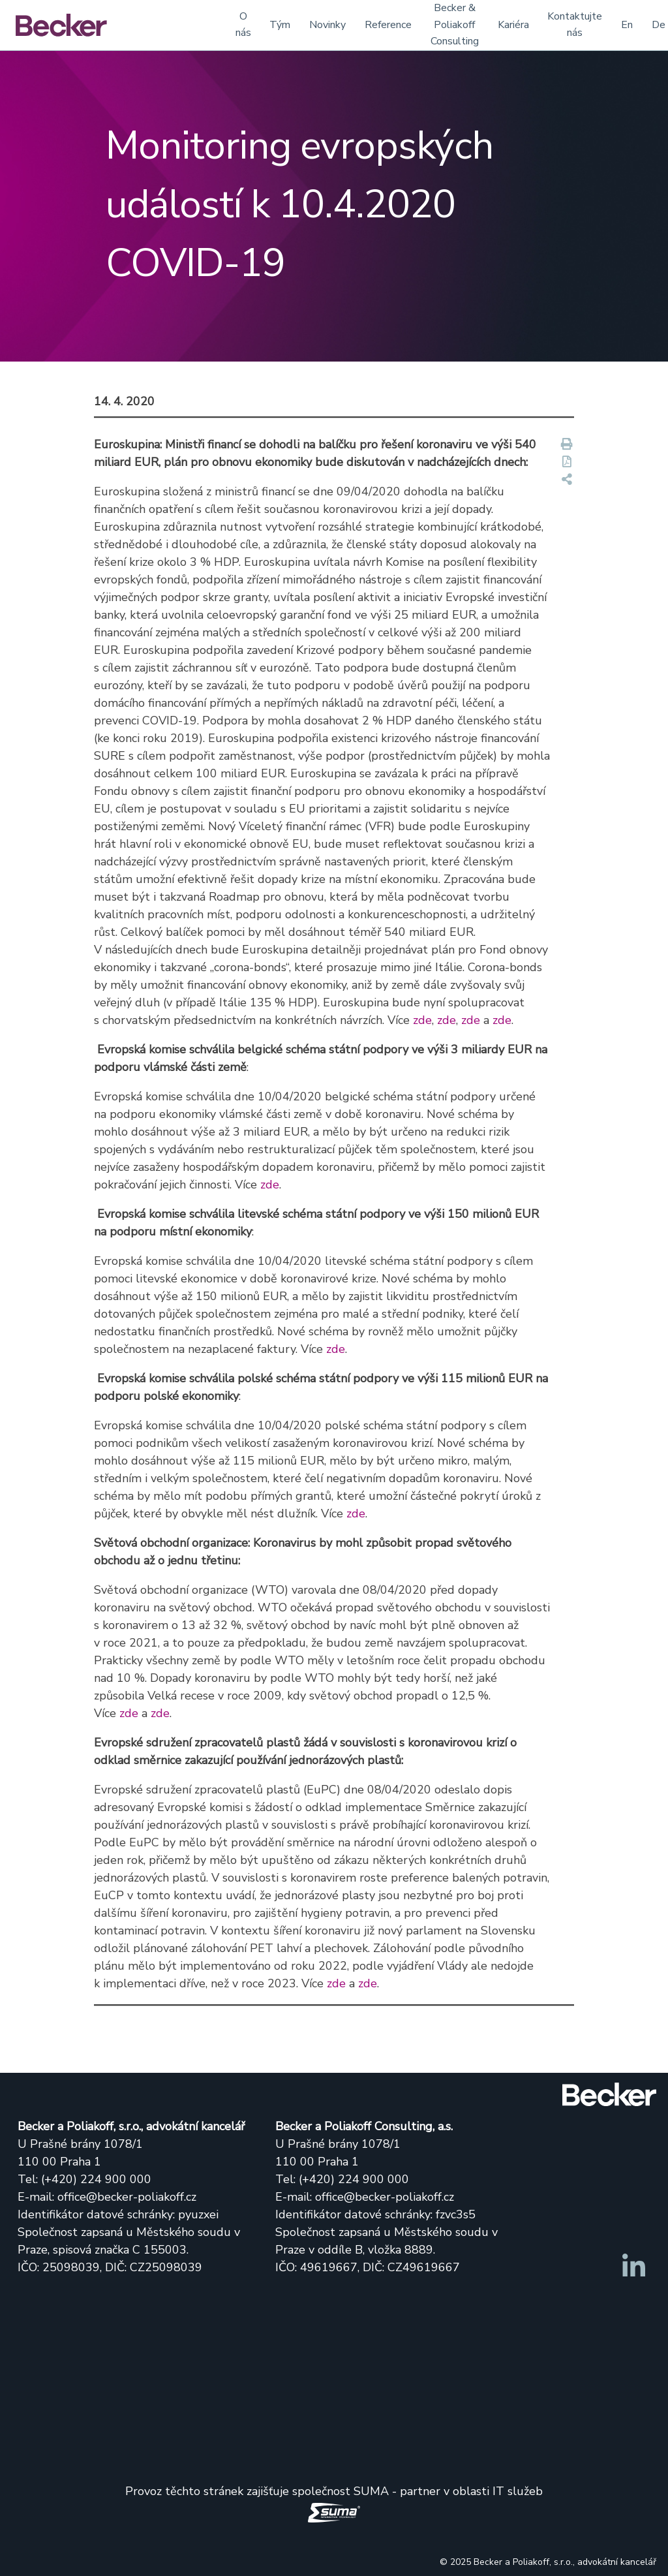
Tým (279, 25)
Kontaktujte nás (574, 24)
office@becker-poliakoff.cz (126, 2197)
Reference (388, 25)
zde (422, 1020)
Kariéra (513, 25)
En (627, 25)
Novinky (327, 25)
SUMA (371, 2491)
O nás (243, 24)
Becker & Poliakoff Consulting (455, 24)
